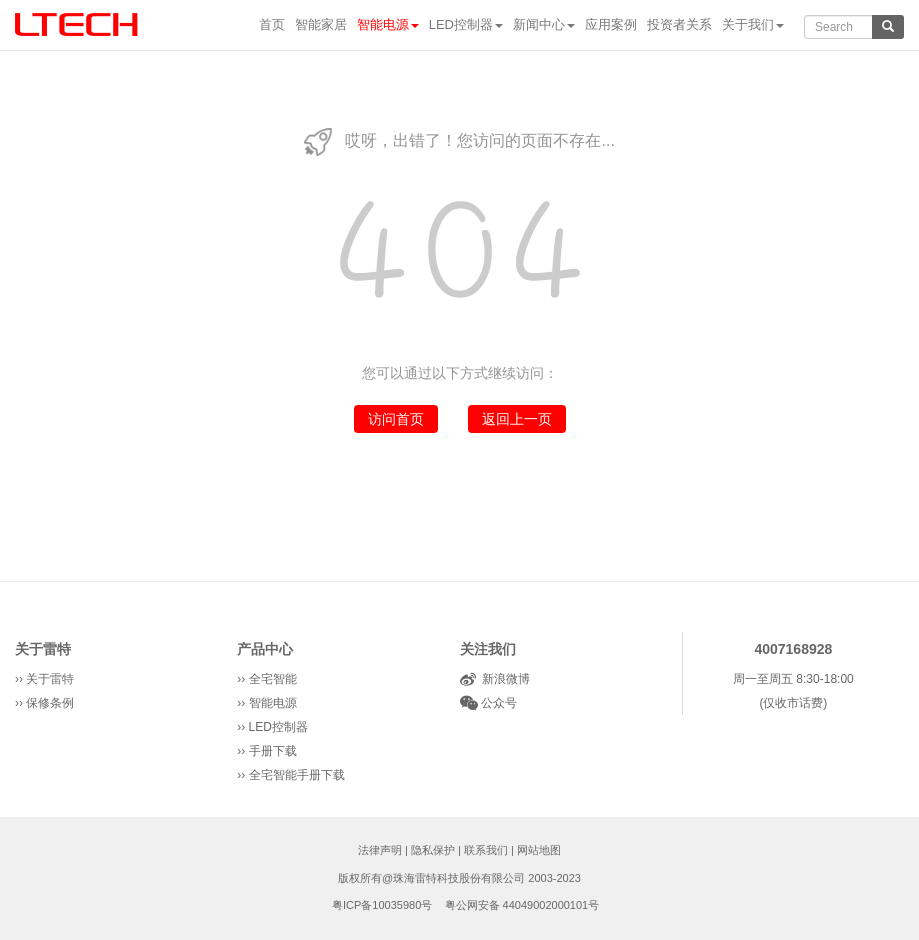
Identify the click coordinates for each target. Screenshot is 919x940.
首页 (272, 24)
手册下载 (273, 751)
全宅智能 (273, 679)
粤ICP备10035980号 (382, 905)
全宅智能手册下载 (297, 775)
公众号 (497, 703)
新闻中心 (544, 24)
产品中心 (265, 649)
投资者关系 (679, 24)
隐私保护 (433, 850)
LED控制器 (466, 24)
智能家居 (321, 24)
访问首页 (396, 419)
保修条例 (50, 703)
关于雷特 (43, 649)
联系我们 (486, 850)
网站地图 (539, 850)
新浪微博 (503, 679)
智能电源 (388, 24)
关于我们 (753, 24)
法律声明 (380, 850)
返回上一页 (517, 419)
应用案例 (611, 24)
